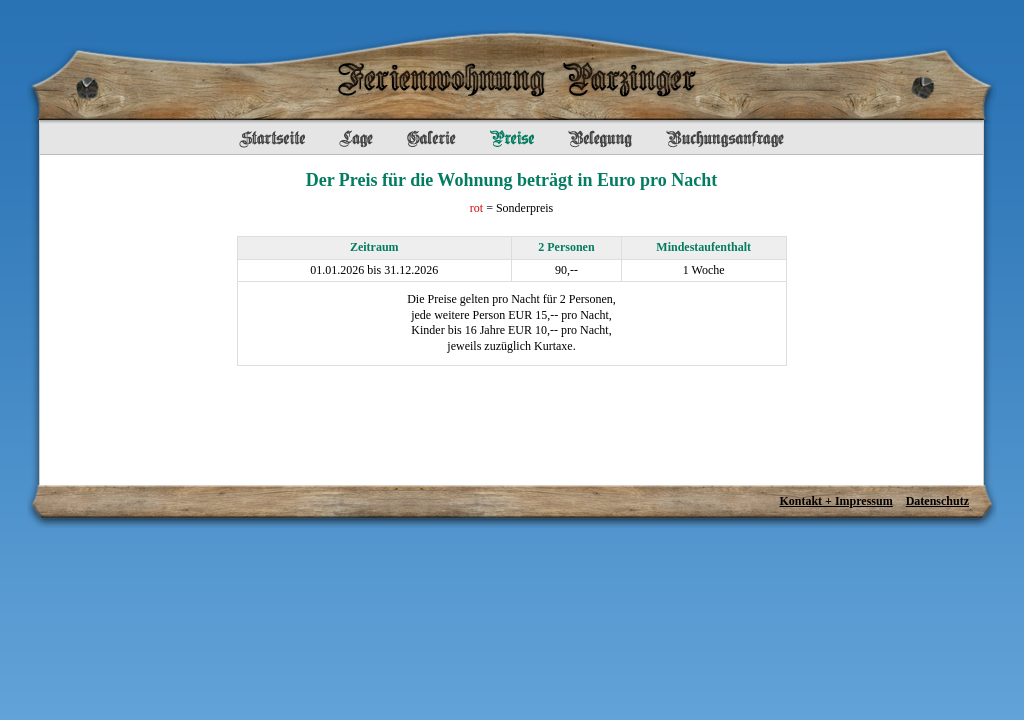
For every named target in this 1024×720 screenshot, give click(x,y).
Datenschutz (937, 501)
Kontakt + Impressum (835, 501)
